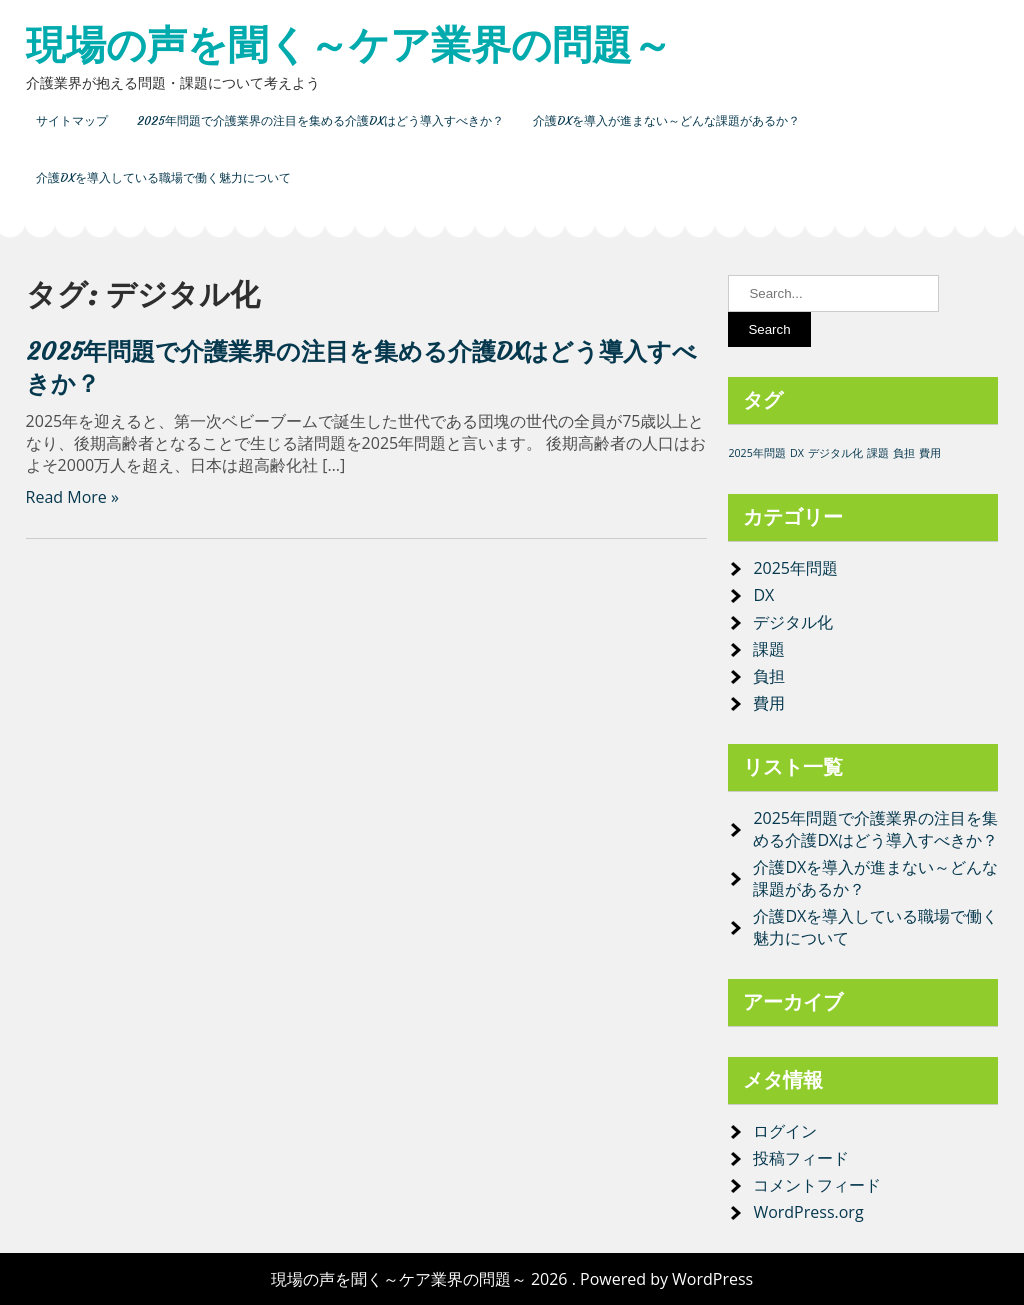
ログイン (785, 1131)
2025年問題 (795, 568)
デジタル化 (793, 622)
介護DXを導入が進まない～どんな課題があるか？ (666, 120)
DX (763, 595)
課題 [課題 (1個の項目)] (878, 453)
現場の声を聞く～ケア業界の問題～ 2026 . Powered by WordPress (512, 1279)
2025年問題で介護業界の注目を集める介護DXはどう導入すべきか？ (320, 120)
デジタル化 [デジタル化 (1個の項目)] (835, 453)
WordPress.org (808, 1212)
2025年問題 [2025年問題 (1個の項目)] (756, 453)
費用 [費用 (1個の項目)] (930, 453)
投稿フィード (801, 1158)
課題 (769, 649)
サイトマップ (72, 120)
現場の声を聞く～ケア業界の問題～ (349, 45)
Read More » (72, 497)
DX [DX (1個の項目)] (797, 453)
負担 (769, 676)
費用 (769, 703)
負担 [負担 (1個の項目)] (904, 453)
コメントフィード (817, 1185)
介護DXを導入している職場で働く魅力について (163, 177)
